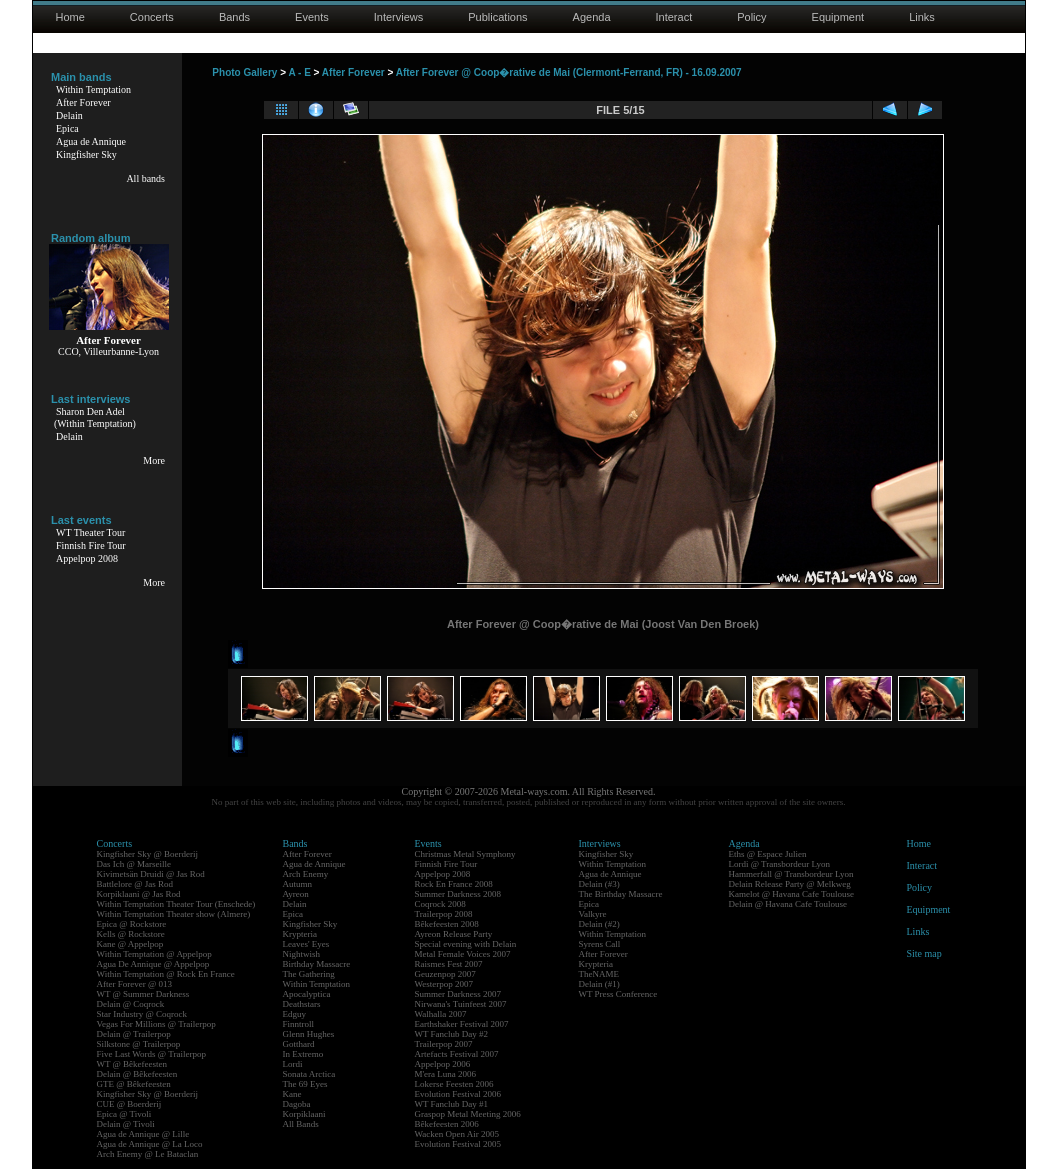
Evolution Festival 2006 (458, 1094)
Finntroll (299, 1024)
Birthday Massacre (317, 964)
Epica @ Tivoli (124, 1114)
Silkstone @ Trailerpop (139, 1044)
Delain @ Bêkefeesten (137, 1074)
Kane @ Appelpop (130, 944)
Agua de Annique (91, 141)
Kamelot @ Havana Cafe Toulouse (791, 894)
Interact (674, 17)
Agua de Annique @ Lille (143, 1134)
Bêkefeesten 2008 (447, 924)
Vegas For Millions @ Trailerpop (156, 1024)
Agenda (592, 17)
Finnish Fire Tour (91, 545)
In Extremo (303, 1054)
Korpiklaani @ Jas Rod (139, 894)
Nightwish (302, 954)
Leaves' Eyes (306, 944)
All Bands (301, 1124)
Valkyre (593, 914)
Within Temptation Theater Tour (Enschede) (176, 904)
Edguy (295, 1014)
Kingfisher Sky (86, 154)
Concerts (152, 17)
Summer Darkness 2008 (458, 894)
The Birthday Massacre (621, 894)
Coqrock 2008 (440, 904)
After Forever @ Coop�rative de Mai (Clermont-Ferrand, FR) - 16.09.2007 (569, 72)
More (154, 460)
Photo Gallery (244, 72)
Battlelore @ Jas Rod (135, 884)
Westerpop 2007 (444, 984)
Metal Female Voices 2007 (463, 954)
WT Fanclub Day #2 (452, 1034)
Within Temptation (93, 89)
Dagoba (297, 1104)
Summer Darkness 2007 (458, 994)
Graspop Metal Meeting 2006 (468, 1114)
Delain (69, 115)
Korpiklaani (304, 1114)
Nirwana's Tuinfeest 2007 (461, 1004)
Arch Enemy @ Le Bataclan (148, 1154)
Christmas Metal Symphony (465, 854)
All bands (145, 178)
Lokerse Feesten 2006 (454, 1084)
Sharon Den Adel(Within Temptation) (95, 417)
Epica (67, 128)
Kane (292, 1094)
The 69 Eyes (305, 1084)
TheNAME (599, 974)
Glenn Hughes (309, 1034)
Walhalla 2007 (441, 1014)
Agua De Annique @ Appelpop (153, 964)
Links (922, 17)
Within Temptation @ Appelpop (154, 954)
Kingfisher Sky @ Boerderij (148, 854)
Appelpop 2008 (87, 558)
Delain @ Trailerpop (134, 1034)
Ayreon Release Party (454, 934)
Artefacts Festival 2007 (457, 1054)
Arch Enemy (306, 874)
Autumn (298, 884)
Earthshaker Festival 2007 (462, 1024)
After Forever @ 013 (135, 984)
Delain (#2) (599, 924)
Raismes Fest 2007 (449, 964)
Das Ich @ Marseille (134, 864)
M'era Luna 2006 (446, 1074)
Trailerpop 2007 (444, 1044)
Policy (751, 17)
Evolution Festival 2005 (458, 1144)
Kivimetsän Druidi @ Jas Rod (151, 874)
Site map (924, 953)
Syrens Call (600, 944)
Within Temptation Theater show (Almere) (174, 914)
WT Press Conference (618, 994)
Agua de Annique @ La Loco (150, 1144)
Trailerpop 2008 (444, 914)
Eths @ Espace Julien (768, 854)
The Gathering (309, 974)
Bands (234, 17)
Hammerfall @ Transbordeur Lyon (791, 874)
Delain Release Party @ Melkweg (790, 884)
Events (312, 17)
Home (70, 17)
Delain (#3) (599, 884)
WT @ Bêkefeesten (132, 1064)
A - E (299, 72)
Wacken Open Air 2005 (457, 1134)
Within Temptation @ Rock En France (166, 974)
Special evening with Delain (466, 944)
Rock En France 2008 (454, 884)
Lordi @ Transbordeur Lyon (780, 864)
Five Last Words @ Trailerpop (151, 1054)
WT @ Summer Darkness (143, 994)
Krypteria (300, 934)
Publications (497, 17)
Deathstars (302, 1004)
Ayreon (296, 894)
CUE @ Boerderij (129, 1104)
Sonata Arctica (309, 1074)
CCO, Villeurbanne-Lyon (108, 351)
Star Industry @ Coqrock (142, 1014)
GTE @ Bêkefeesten (134, 1084)
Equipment (838, 17)
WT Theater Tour (90, 532)
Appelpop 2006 (443, 1064)
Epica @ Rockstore (132, 924)
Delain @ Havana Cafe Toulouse (788, 904)
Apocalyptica (307, 994)
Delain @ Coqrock (131, 1004)
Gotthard (299, 1044)
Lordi (293, 1064)
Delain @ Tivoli (126, 1124)
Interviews (399, 17)
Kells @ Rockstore (131, 934)
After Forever (83, 102)
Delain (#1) (599, 984)
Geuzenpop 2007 (445, 974)
